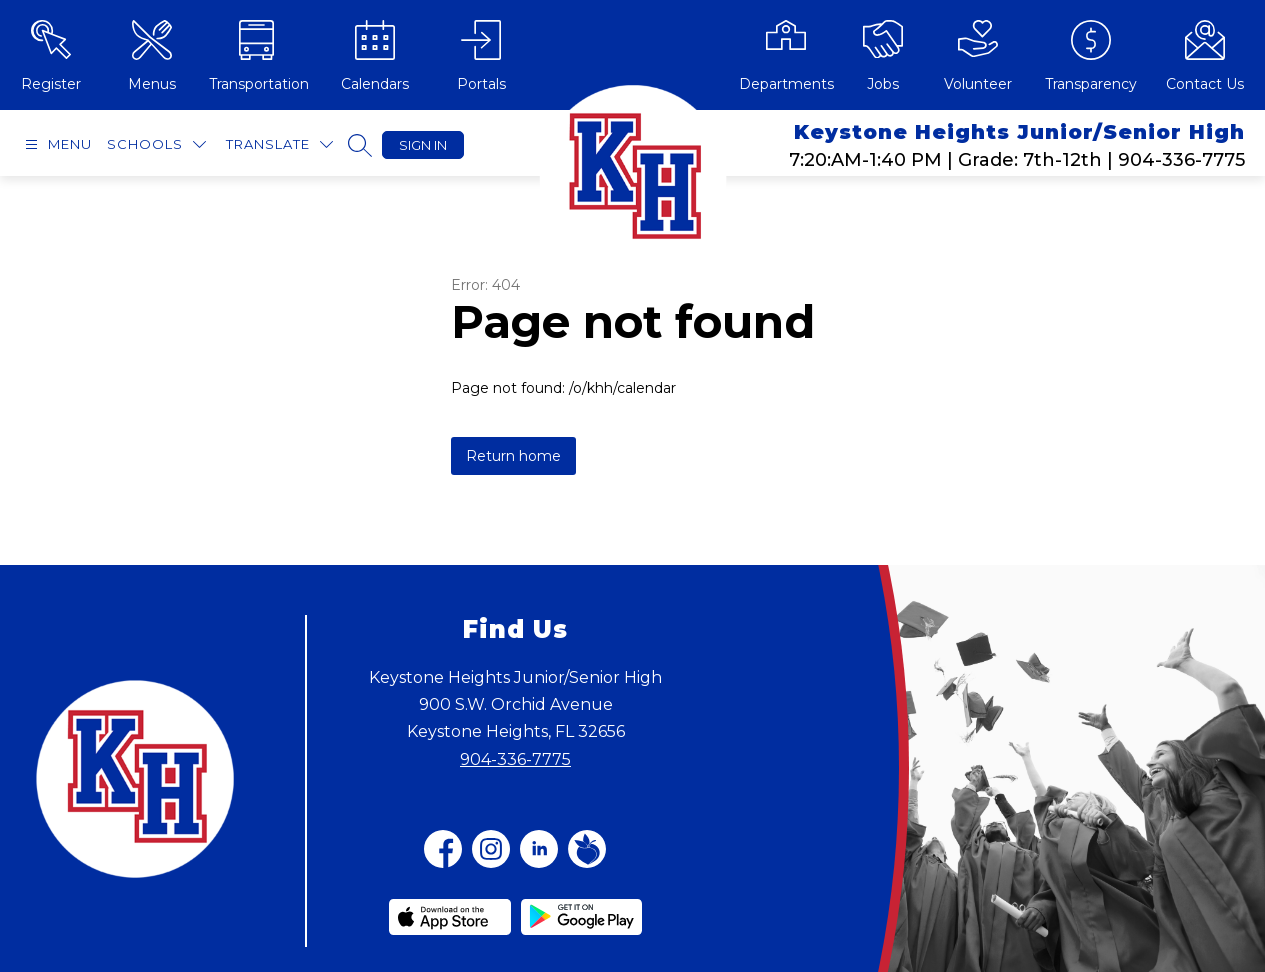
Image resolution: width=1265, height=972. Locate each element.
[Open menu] (56, 144)
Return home (513, 456)
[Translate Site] (279, 144)
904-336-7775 (515, 759)
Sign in (423, 145)
